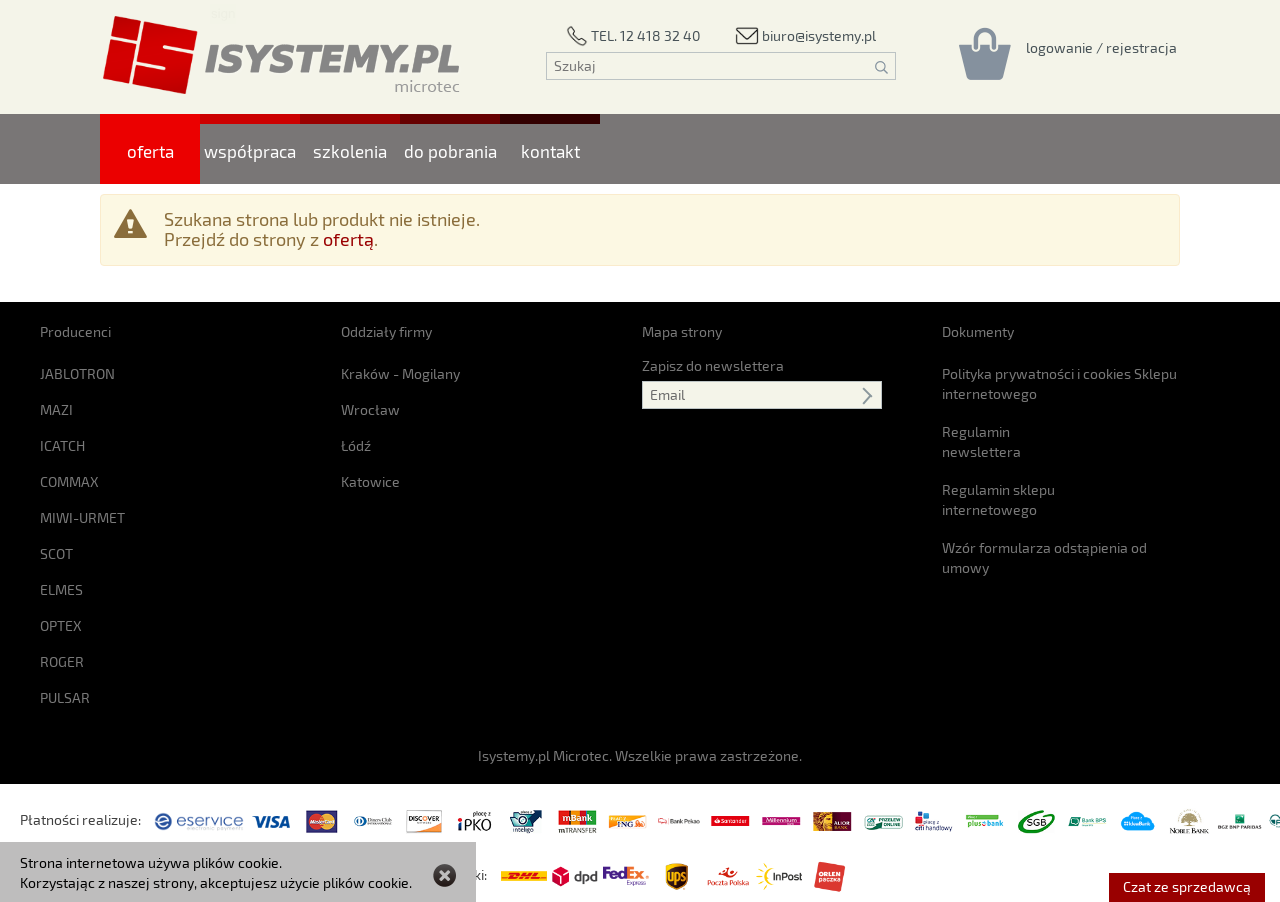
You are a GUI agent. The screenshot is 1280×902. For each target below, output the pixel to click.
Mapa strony (682, 331)
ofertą (348, 239)
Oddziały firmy (386, 331)
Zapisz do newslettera (713, 365)
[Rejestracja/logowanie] (1101, 47)
